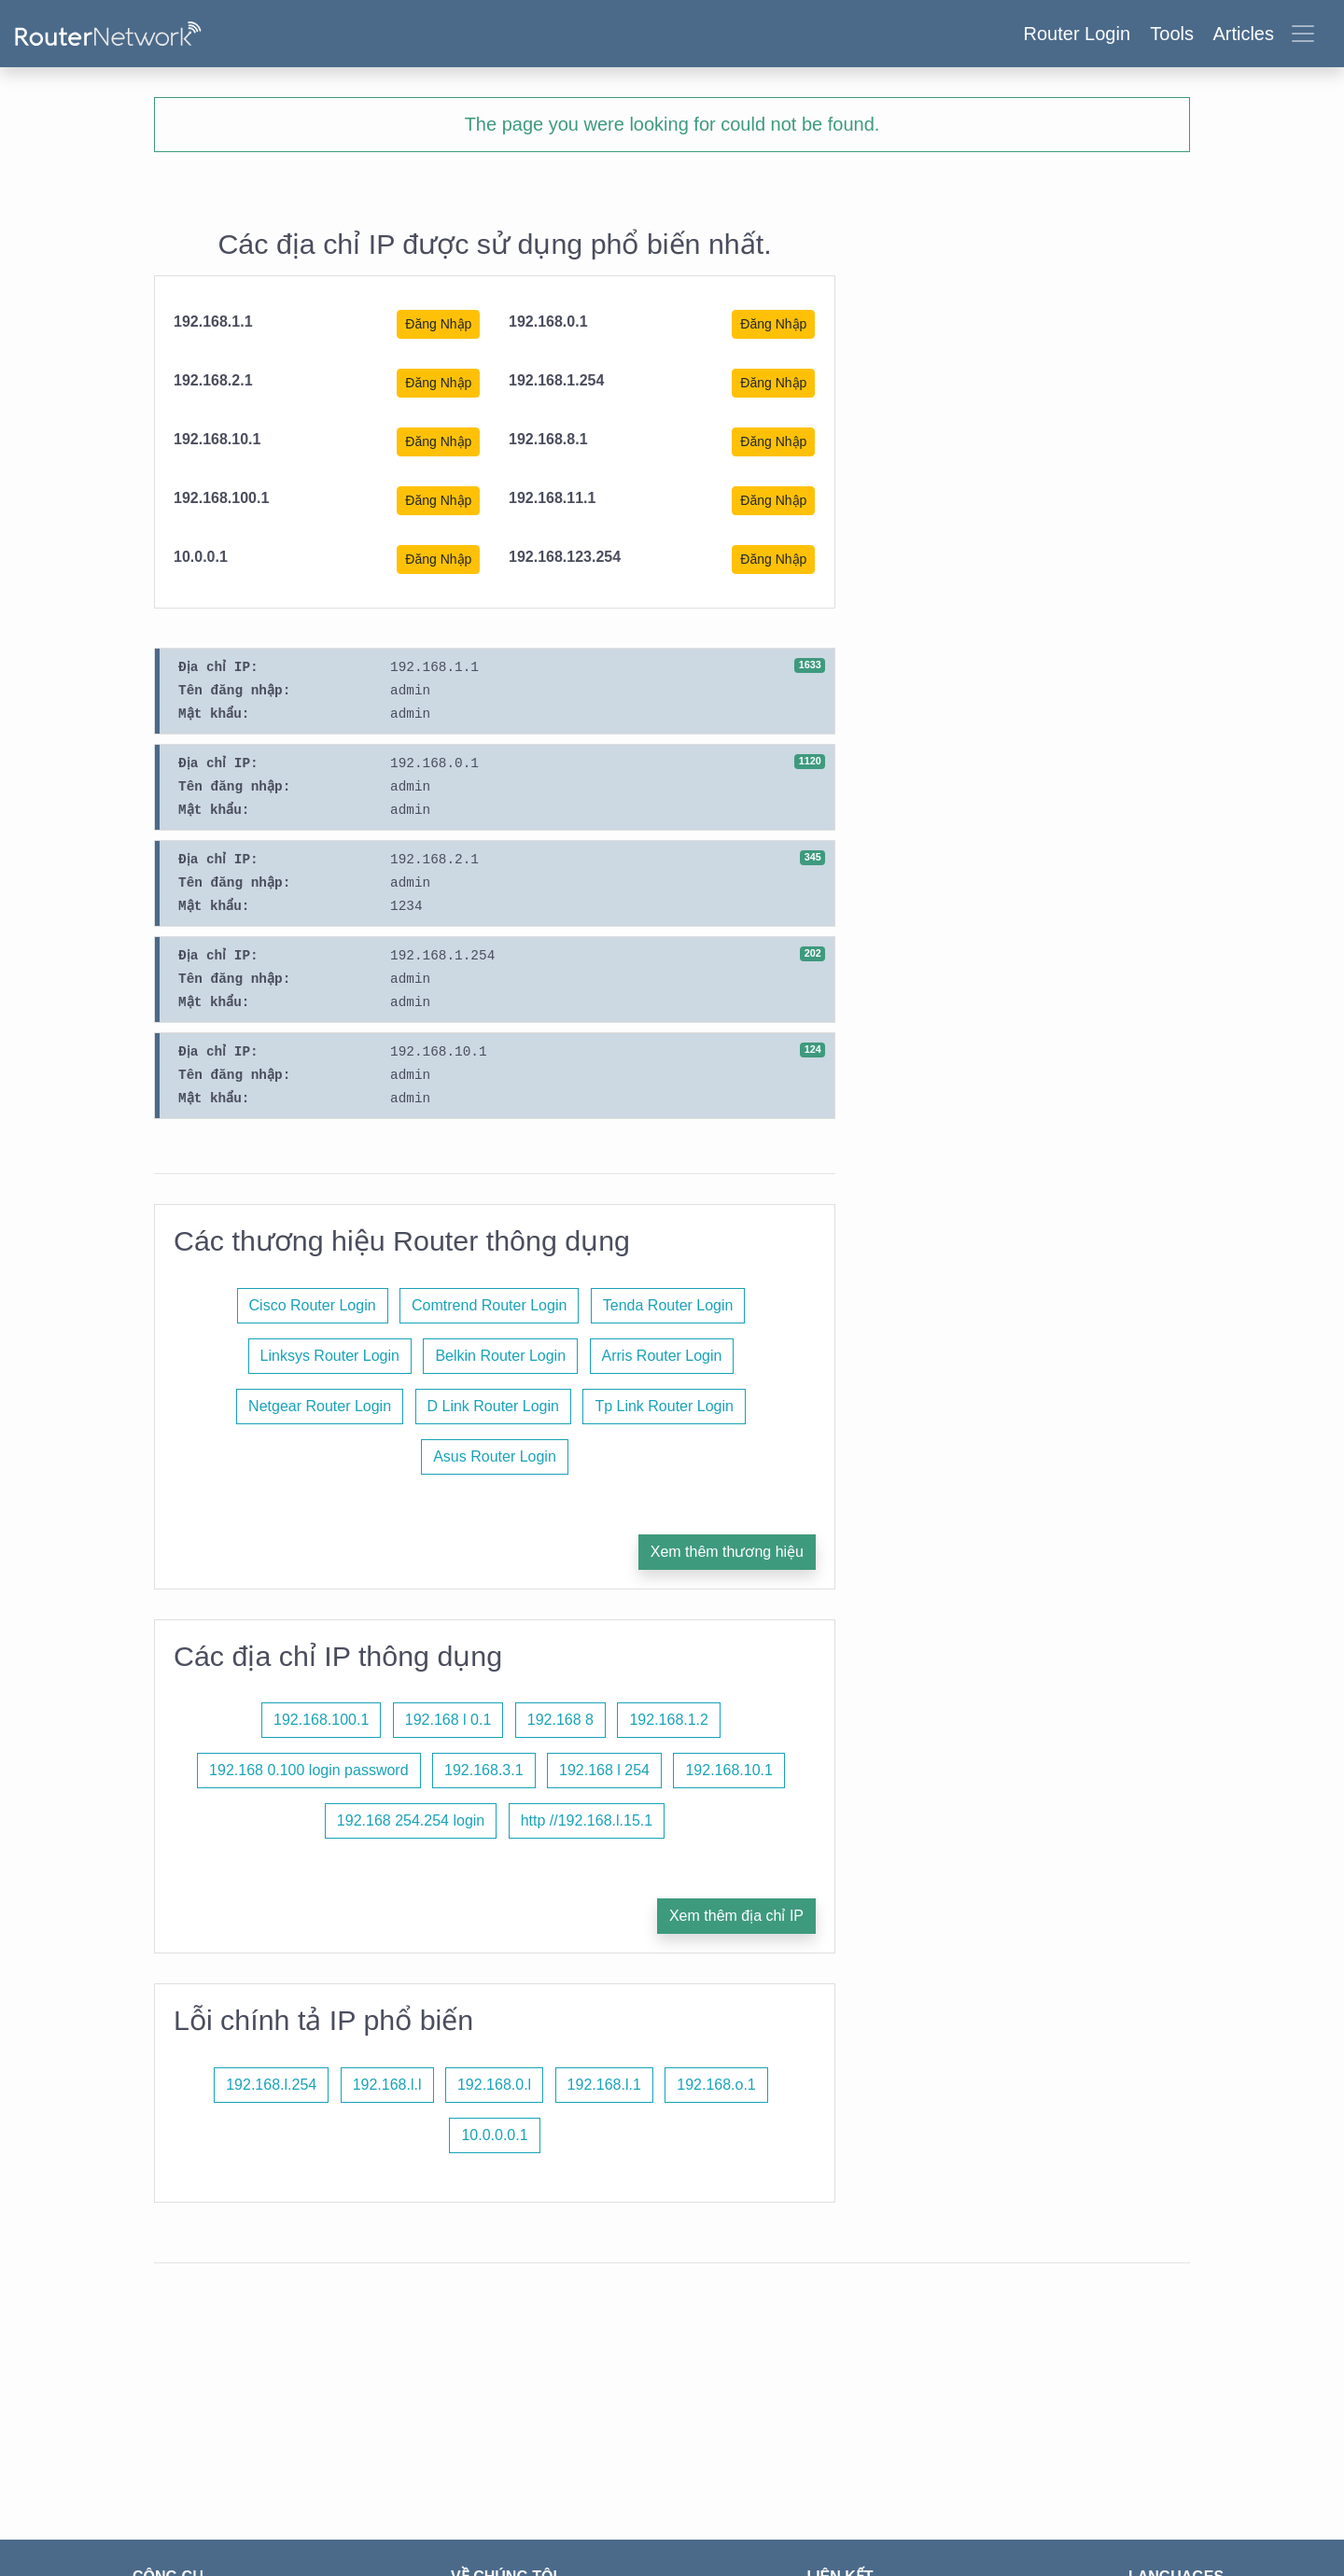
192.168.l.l (387, 2085)
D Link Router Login (493, 1406)
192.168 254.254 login (410, 1820)
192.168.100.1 (321, 1720)
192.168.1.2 (668, 1720)
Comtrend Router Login (489, 1305)
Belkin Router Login (500, 1356)
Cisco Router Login (312, 1305)
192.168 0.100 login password (309, 1770)
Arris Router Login (662, 1356)
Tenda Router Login (668, 1305)
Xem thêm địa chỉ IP (736, 1916)
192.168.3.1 (484, 1770)
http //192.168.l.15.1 (586, 1820)
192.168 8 (560, 1720)
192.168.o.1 (716, 2085)
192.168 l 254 (604, 1770)
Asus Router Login (494, 1456)
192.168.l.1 (604, 2085)
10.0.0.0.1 (494, 2135)
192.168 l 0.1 (448, 1720)
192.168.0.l (494, 2085)
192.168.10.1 (728, 1770)
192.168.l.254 (271, 2085)
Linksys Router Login (329, 1356)
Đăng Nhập (438, 323)
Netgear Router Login (319, 1406)
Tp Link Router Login (664, 1406)
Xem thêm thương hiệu (727, 1552)
